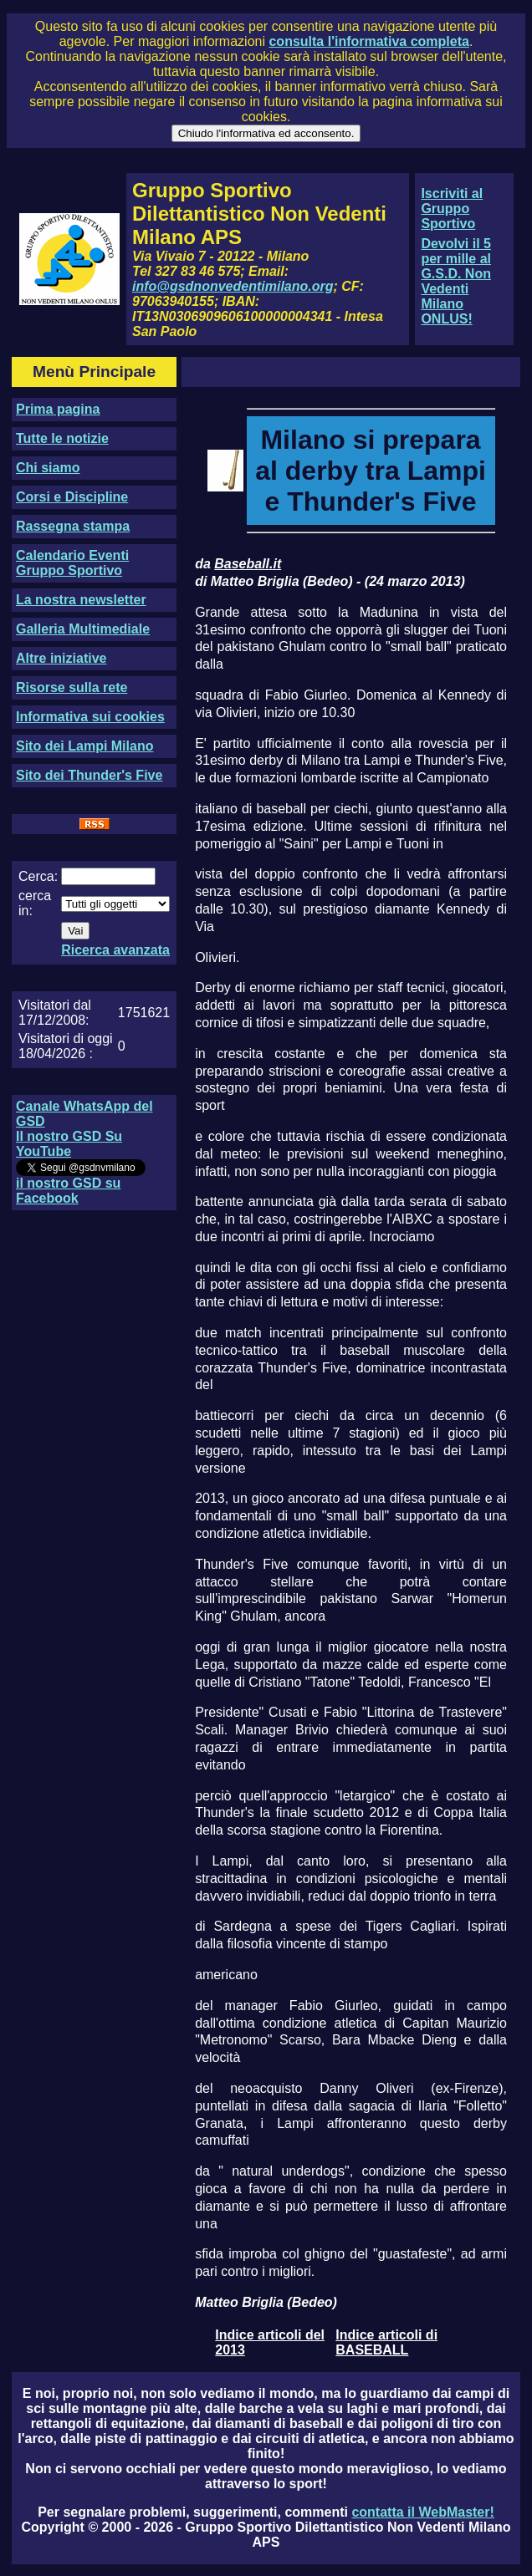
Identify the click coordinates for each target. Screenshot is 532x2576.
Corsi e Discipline (72, 497)
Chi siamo (47, 468)
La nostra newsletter (81, 600)
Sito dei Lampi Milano (84, 746)
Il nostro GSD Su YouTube (69, 1143)
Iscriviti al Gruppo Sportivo (452, 208)
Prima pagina (58, 409)
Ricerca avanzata (115, 950)
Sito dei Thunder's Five (89, 775)
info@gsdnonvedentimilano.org (232, 286)
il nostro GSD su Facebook (68, 1190)
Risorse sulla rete (71, 687)
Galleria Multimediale (83, 629)
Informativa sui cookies (90, 717)
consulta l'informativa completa (368, 41)
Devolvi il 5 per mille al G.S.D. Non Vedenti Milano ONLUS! (456, 281)
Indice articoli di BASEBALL (386, 2342)
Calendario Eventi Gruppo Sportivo (72, 563)
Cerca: (38, 876)
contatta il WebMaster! (422, 2512)
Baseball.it (247, 564)
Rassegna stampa (73, 526)
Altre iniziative (61, 658)
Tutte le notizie (62, 438)
